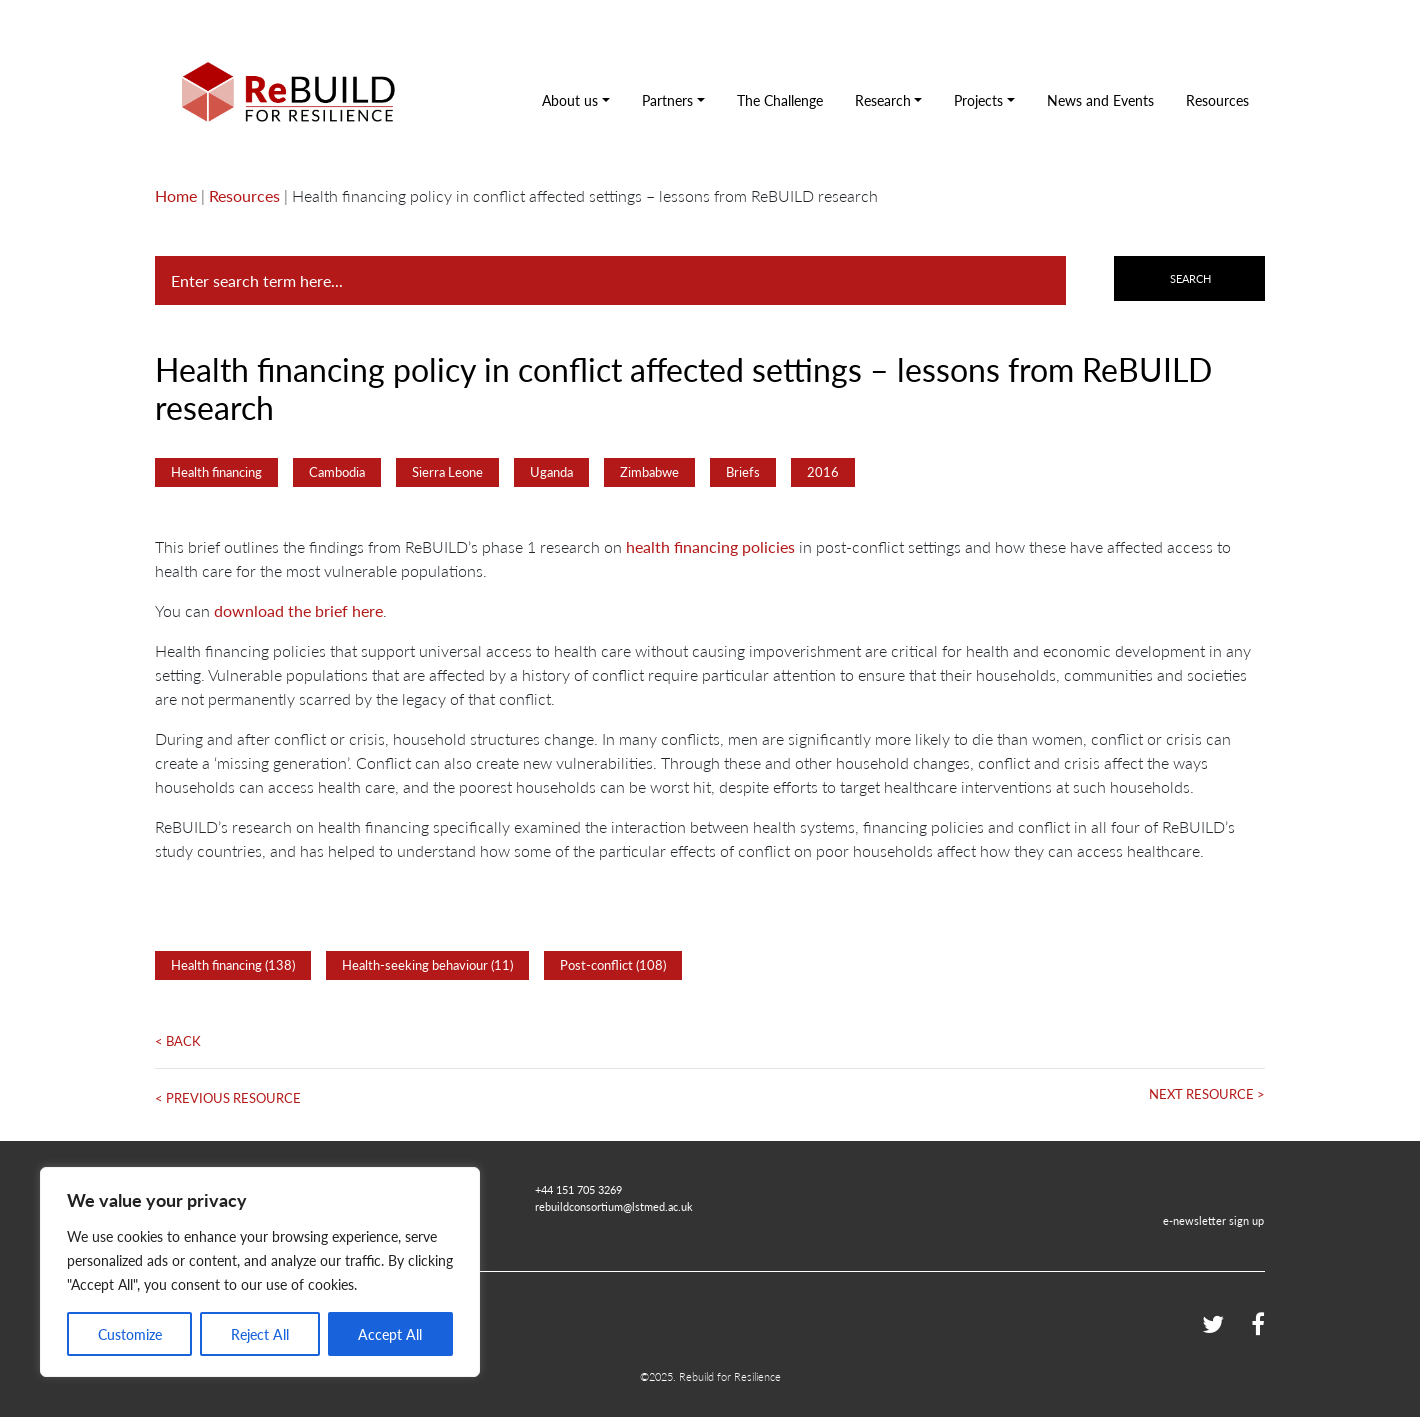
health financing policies (710, 546)
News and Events (1100, 100)
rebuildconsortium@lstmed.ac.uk (614, 1206)
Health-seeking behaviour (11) (427, 965)
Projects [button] (978, 100)
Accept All (390, 1334)
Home (176, 195)
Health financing (216, 472)
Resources (1217, 100)
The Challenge (780, 100)
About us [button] (570, 100)
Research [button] (883, 100)
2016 (823, 472)
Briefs (743, 472)
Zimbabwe (649, 472)
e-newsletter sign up (1213, 1220)
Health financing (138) (233, 965)
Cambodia (337, 472)
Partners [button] (667, 100)
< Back (178, 1041)
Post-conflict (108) (613, 965)
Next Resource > (1207, 1094)
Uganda (551, 472)
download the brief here (298, 610)
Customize (130, 1334)
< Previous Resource (228, 1098)
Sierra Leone (447, 472)
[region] (260, 1272)
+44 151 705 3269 (578, 1189)
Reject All (260, 1334)
